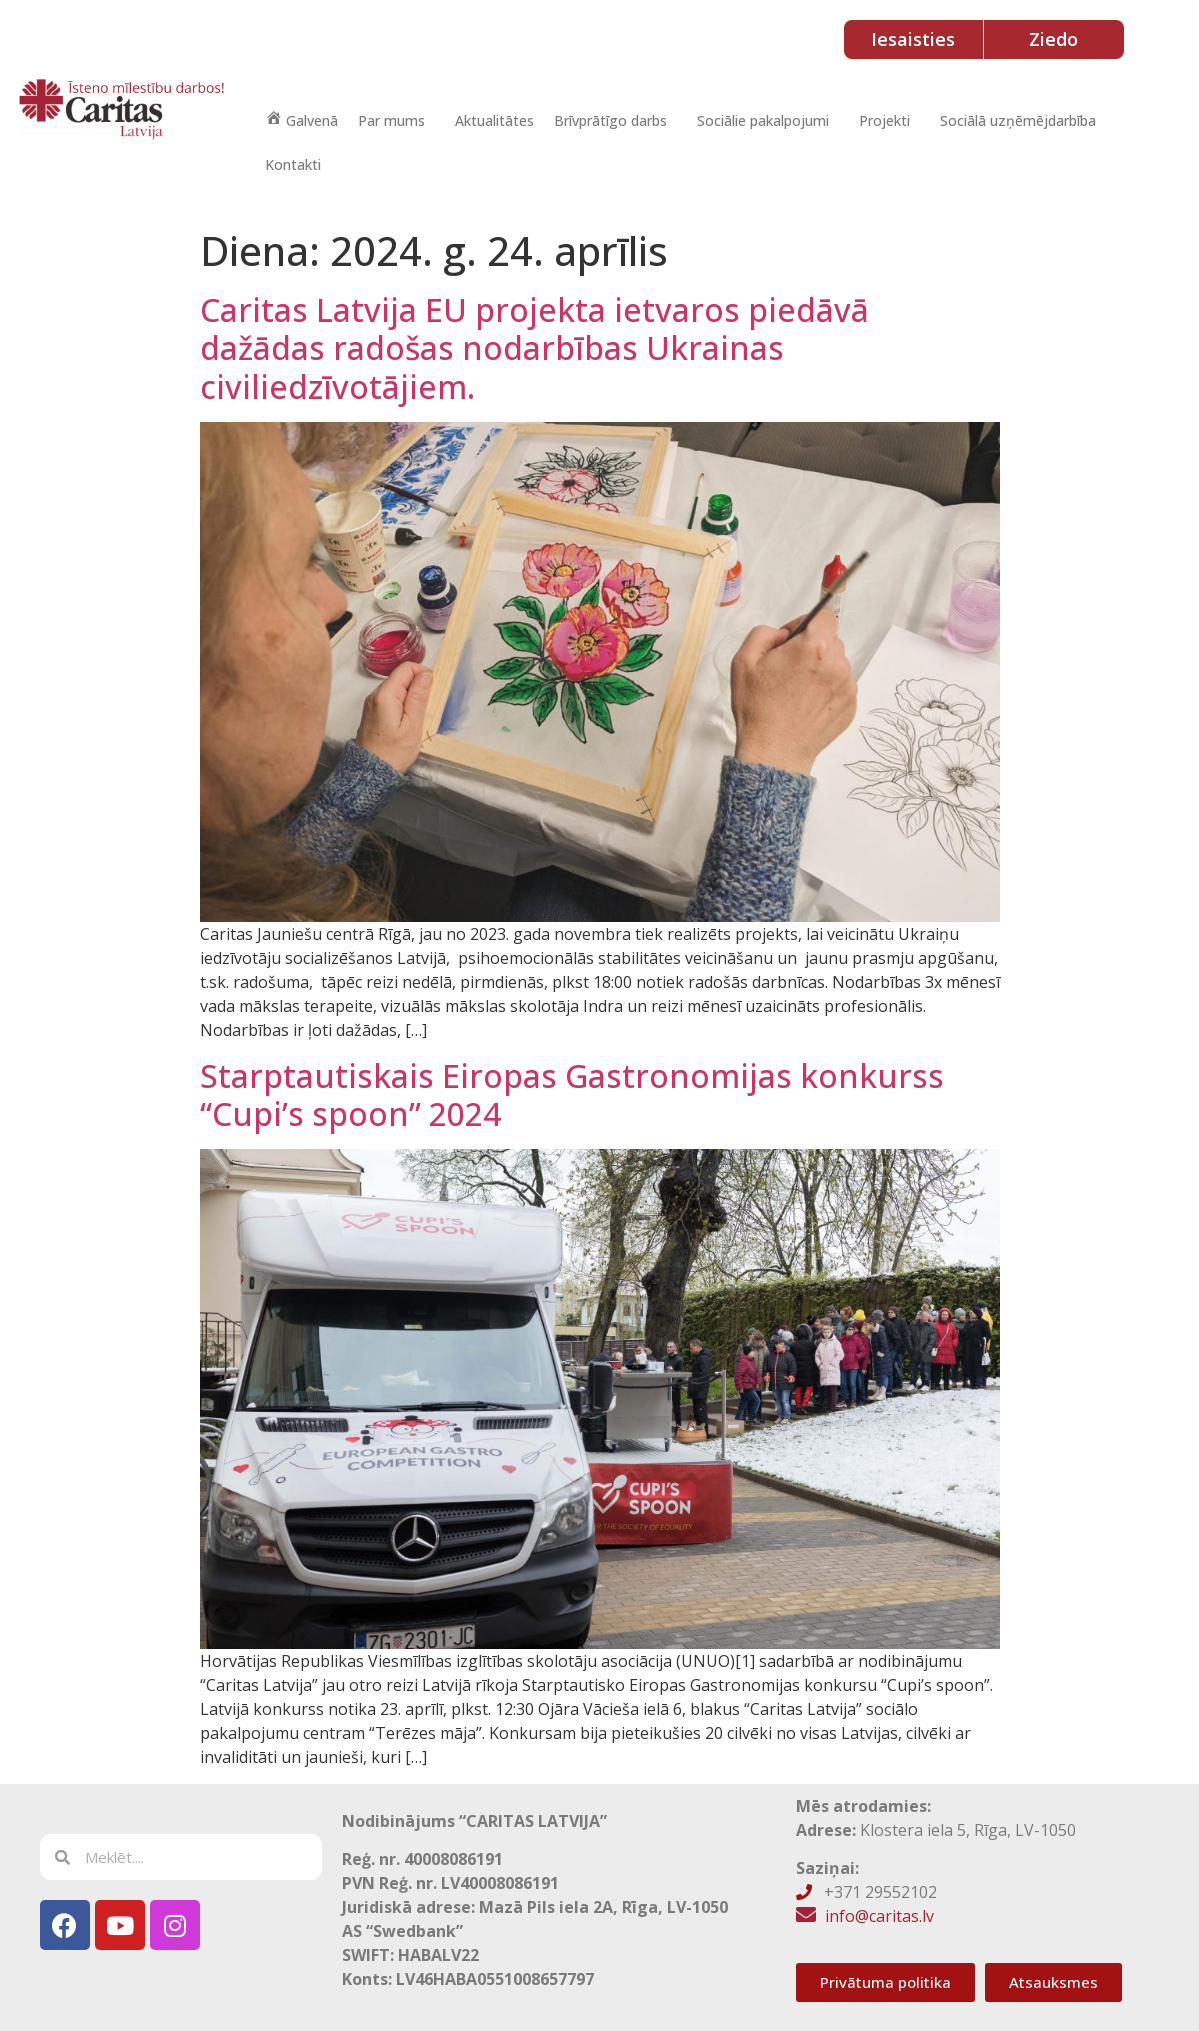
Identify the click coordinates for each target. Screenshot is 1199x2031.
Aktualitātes (494, 120)
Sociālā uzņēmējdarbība (1018, 120)
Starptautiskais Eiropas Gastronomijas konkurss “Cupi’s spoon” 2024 (572, 1094)
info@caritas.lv (879, 1916)
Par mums (391, 120)
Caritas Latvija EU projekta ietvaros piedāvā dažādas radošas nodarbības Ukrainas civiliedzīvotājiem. (534, 348)
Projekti (884, 120)
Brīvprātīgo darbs (610, 120)
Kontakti (293, 164)
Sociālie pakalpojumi (763, 120)
